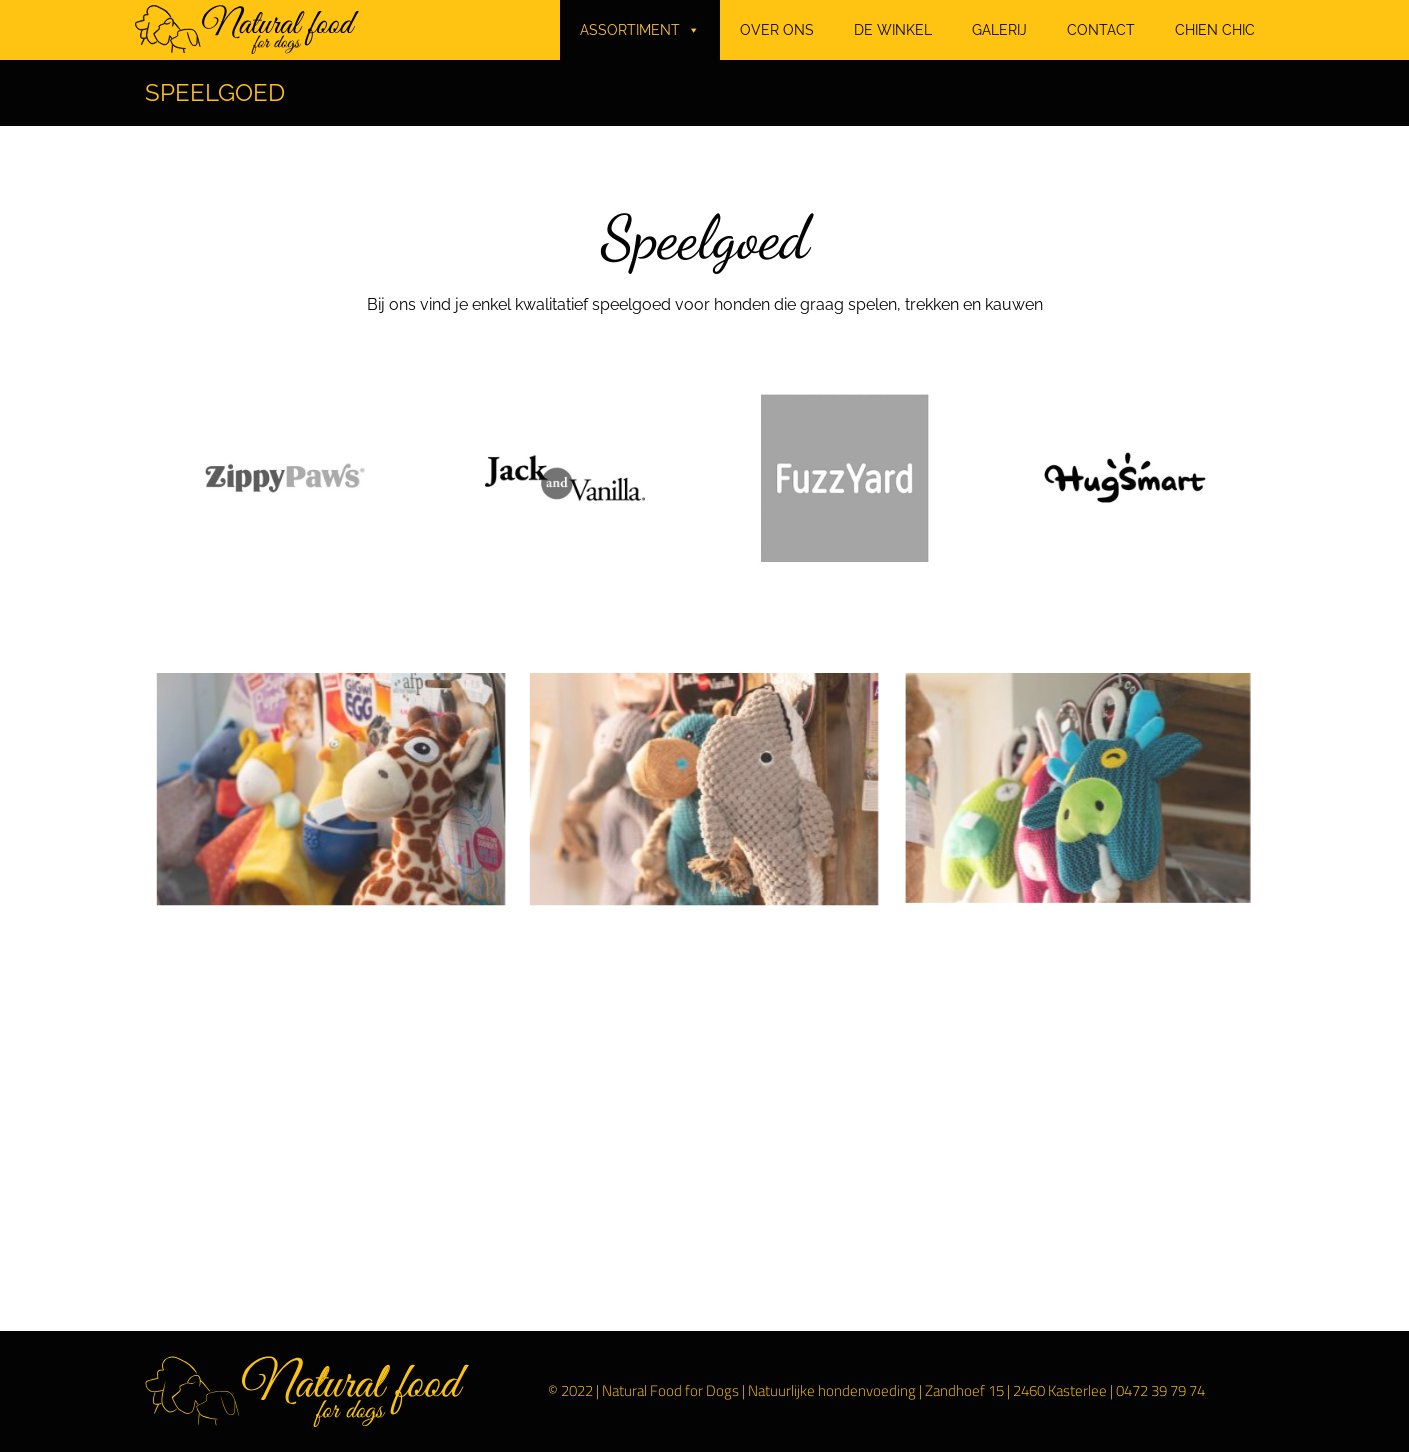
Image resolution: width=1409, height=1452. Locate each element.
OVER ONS (777, 30)
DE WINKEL (893, 30)
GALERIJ (999, 30)
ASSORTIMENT (640, 30)
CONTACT (1101, 30)
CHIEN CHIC (1215, 30)
